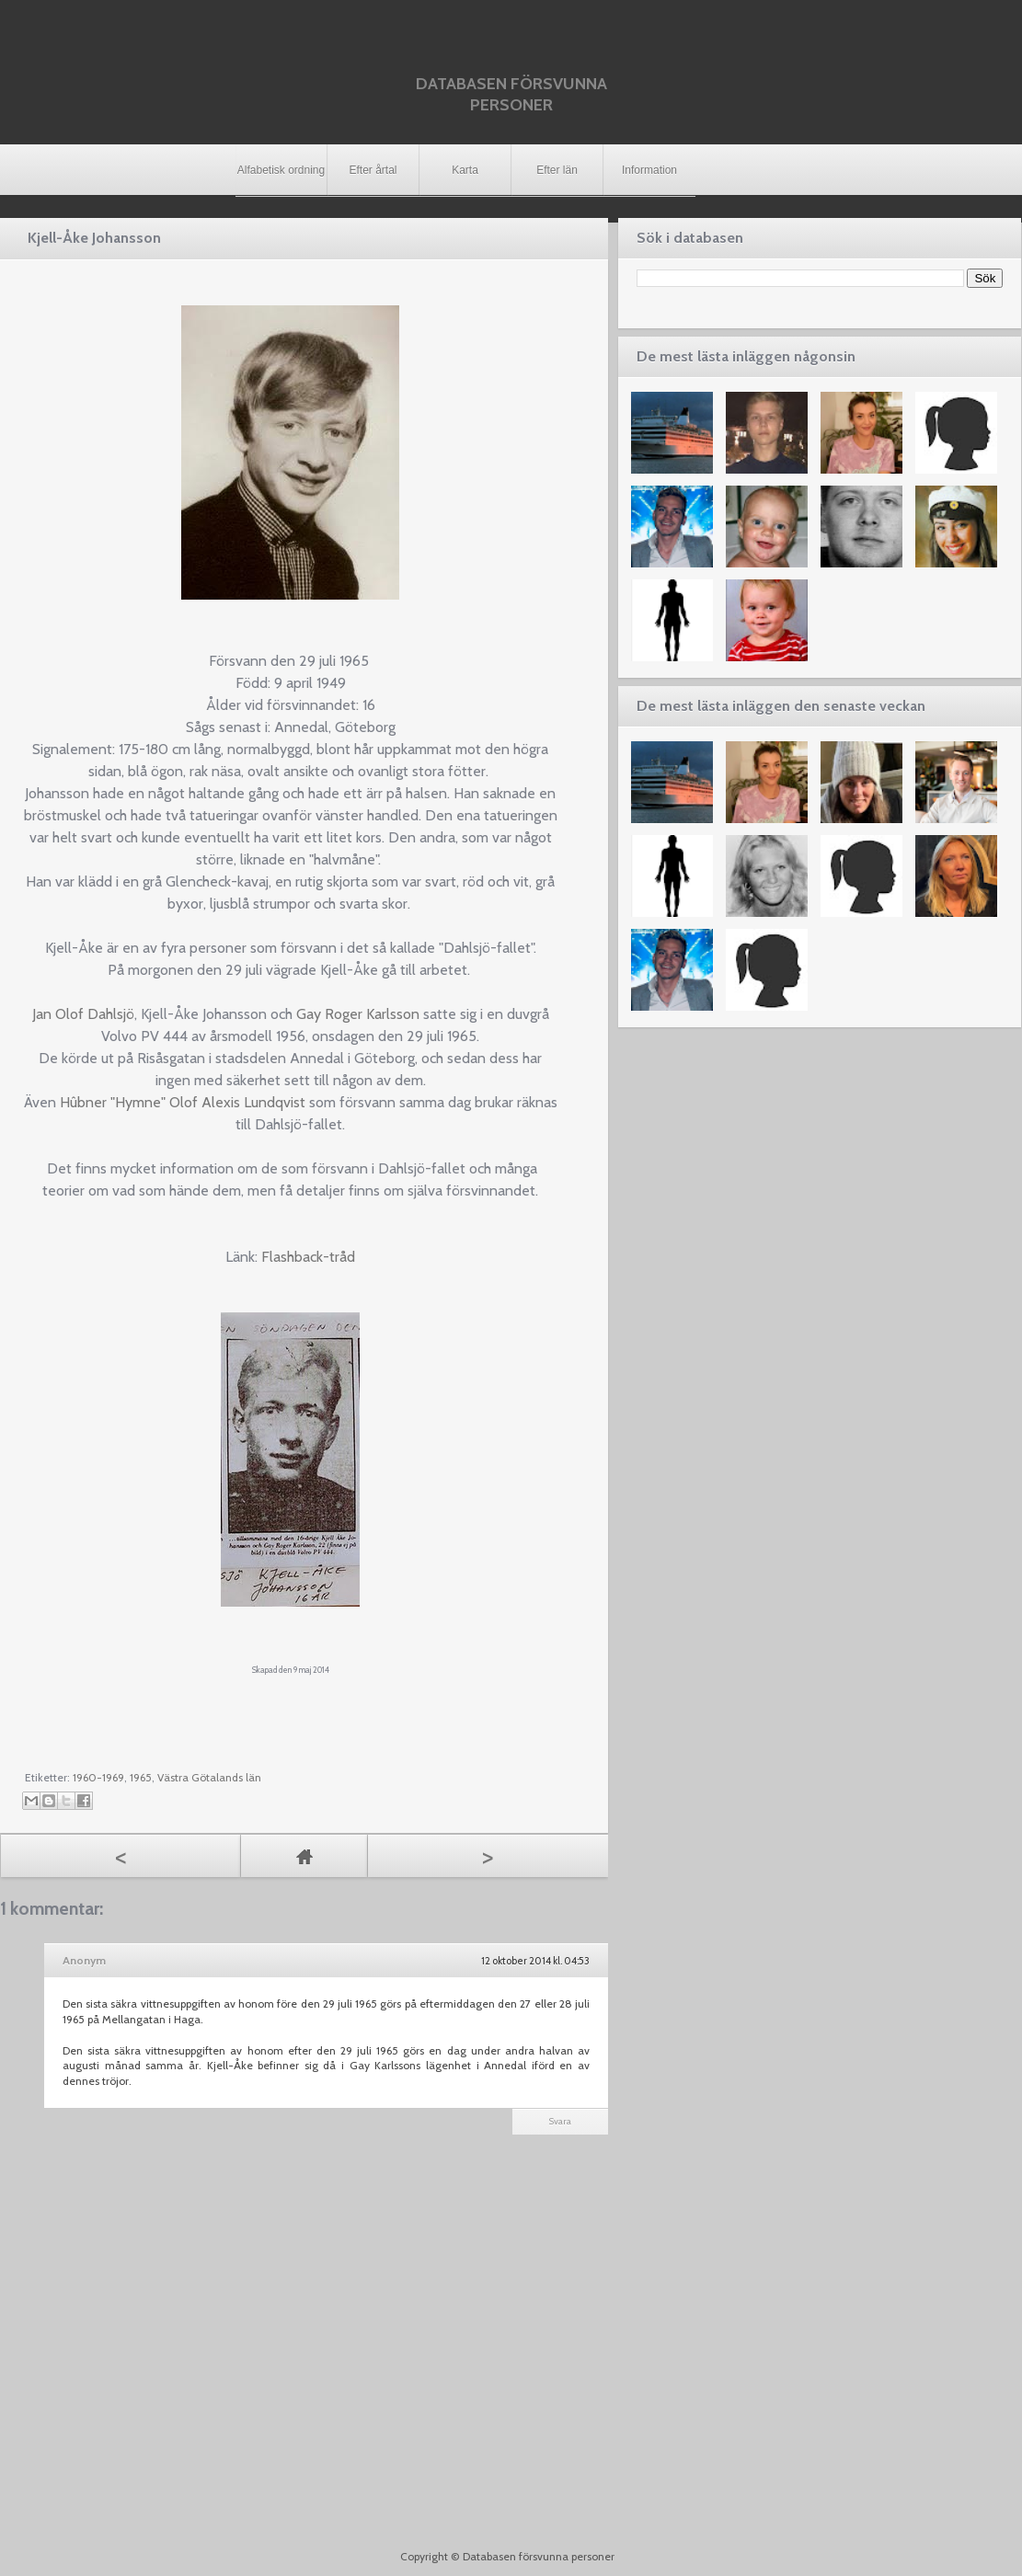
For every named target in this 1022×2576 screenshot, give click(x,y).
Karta (465, 170)
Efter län (557, 170)
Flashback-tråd (308, 1256)
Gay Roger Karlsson (357, 1014)
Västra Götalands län (209, 1777)
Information (649, 170)
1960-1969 (98, 1777)
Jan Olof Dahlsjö (83, 1014)
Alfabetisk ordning (281, 170)
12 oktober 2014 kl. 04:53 (535, 1960)
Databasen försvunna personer (511, 94)
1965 (141, 1777)
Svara (560, 2121)
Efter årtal (372, 170)
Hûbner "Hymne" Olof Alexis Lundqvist (182, 1102)
